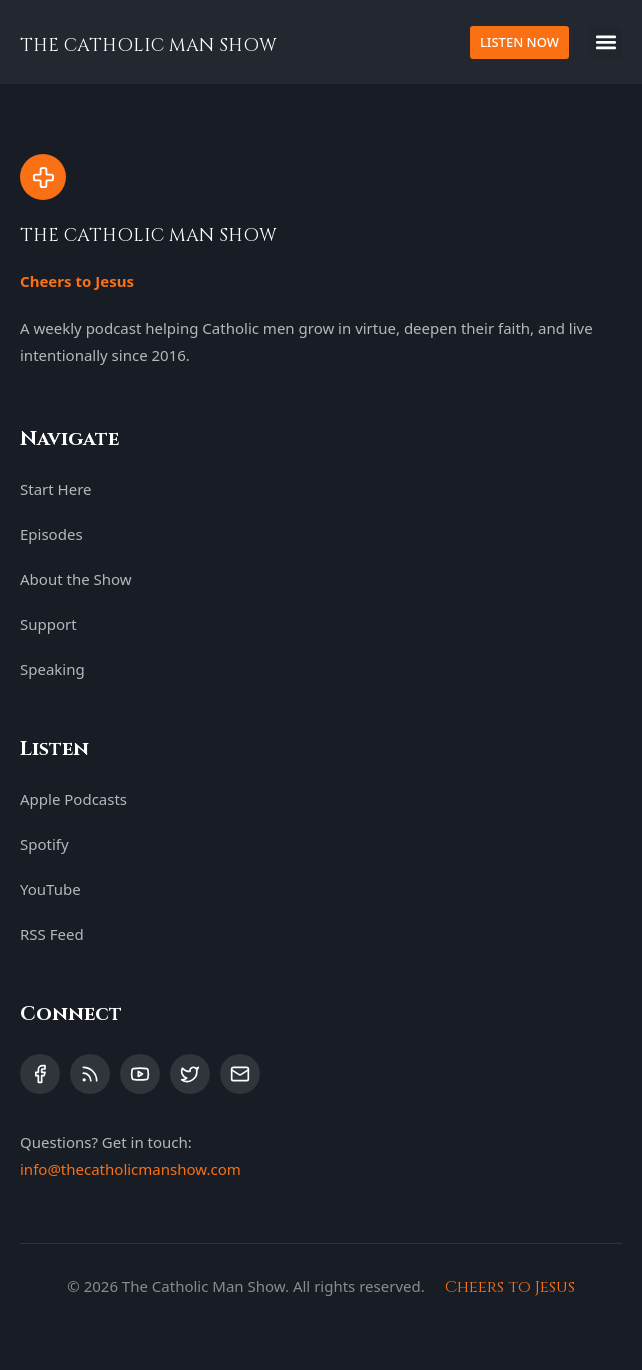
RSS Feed (52, 934)
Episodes (51, 534)
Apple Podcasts (73, 799)
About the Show (76, 579)
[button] (605, 42)
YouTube (50, 889)
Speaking (52, 669)
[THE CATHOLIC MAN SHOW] (43, 177)
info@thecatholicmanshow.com (130, 1169)
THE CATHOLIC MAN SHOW (148, 45)
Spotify (44, 844)
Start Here (56, 489)
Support (48, 624)
